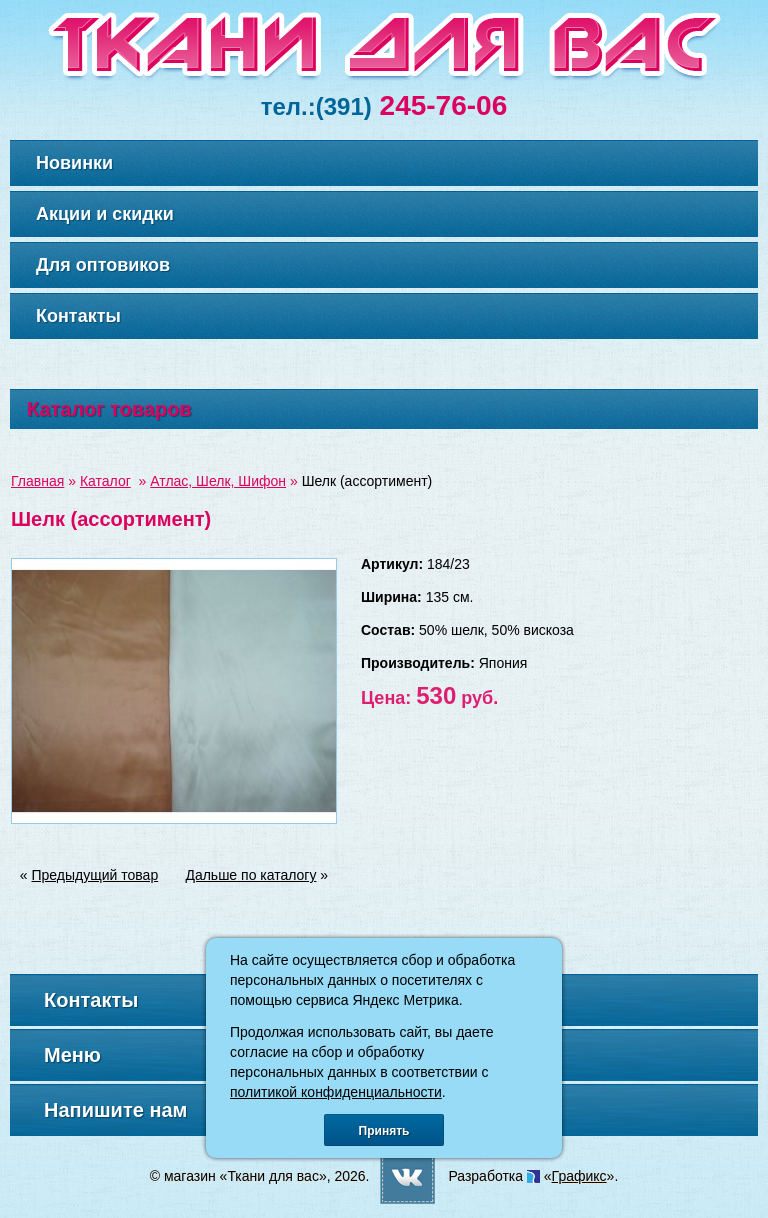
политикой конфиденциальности (336, 1092)
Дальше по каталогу (250, 875)
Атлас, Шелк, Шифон (218, 481)
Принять (384, 1131)
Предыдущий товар (95, 875)
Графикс (579, 1176)
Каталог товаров (109, 409)
